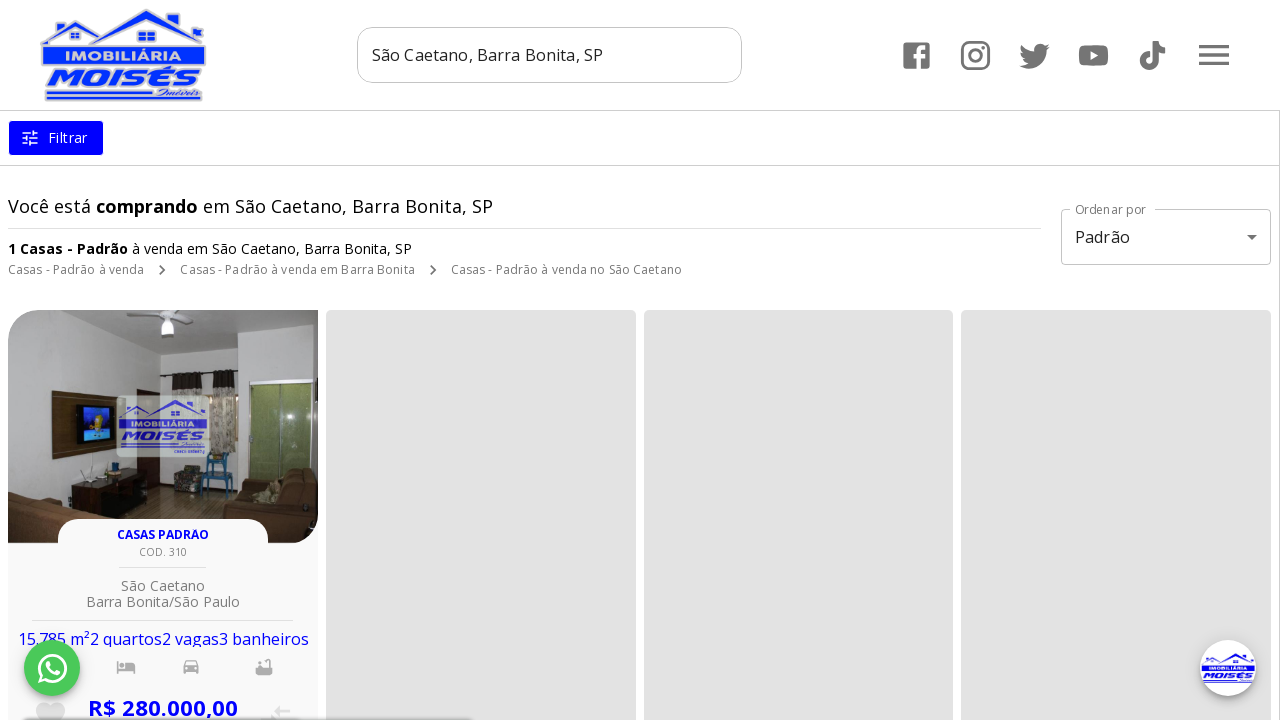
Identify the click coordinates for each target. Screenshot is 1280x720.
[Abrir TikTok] (1152, 55)
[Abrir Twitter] (1034, 55)
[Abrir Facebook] (916, 55)
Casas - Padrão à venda (76, 269)
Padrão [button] (1102, 237)
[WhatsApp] (52, 668)
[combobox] (549, 55)
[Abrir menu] (1214, 55)
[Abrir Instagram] (975, 55)
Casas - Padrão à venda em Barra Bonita (297, 269)
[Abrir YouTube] (1093, 55)
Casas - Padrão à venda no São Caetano (566, 269)
